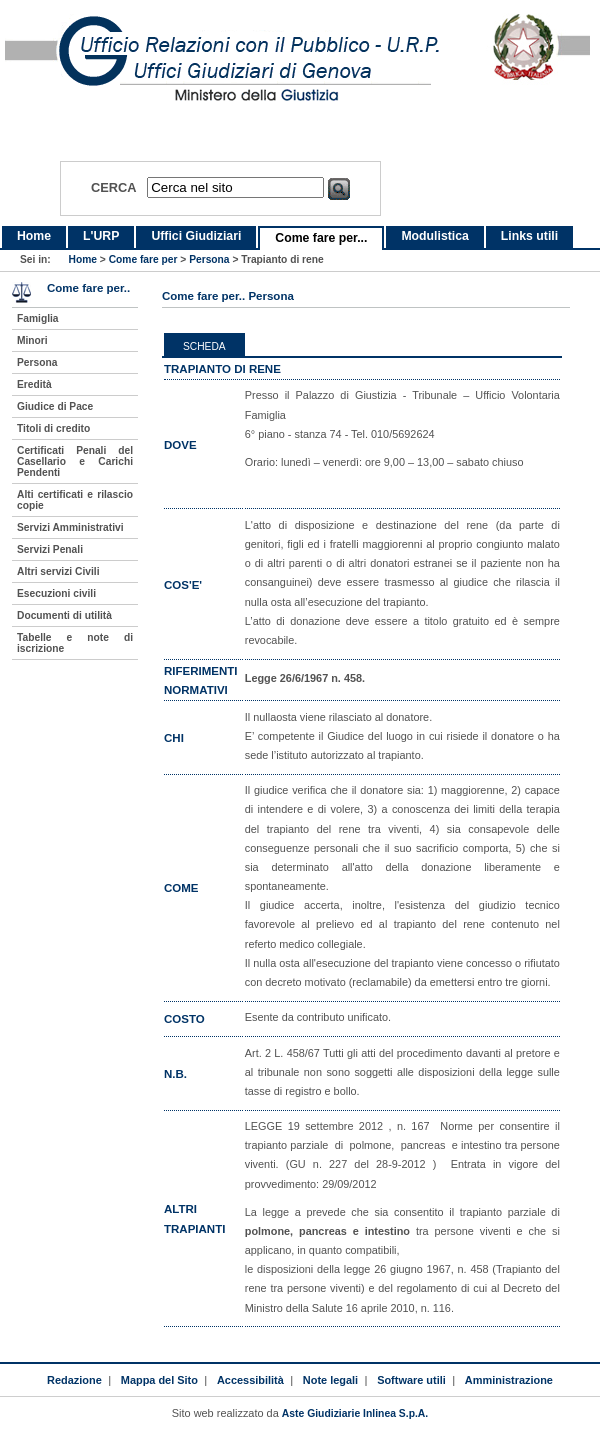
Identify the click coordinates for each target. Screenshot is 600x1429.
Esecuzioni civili (56, 593)
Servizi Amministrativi (70, 527)
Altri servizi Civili (58, 571)
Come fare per (143, 259)
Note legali (330, 1380)
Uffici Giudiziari (196, 236)
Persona (209, 259)
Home (34, 236)
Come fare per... (321, 238)
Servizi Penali (50, 549)
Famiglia (38, 318)
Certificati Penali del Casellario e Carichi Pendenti (75, 461)
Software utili (411, 1380)
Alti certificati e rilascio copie (75, 500)
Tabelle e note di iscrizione (75, 643)
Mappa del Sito (159, 1380)
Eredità (34, 384)
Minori (32, 340)
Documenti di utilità (64, 615)
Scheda (204, 346)
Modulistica (434, 236)
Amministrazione (509, 1380)
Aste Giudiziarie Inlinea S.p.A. (355, 1413)
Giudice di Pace (55, 406)
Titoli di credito (53, 428)
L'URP (101, 236)
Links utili (529, 236)
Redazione (74, 1380)
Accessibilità (250, 1380)
